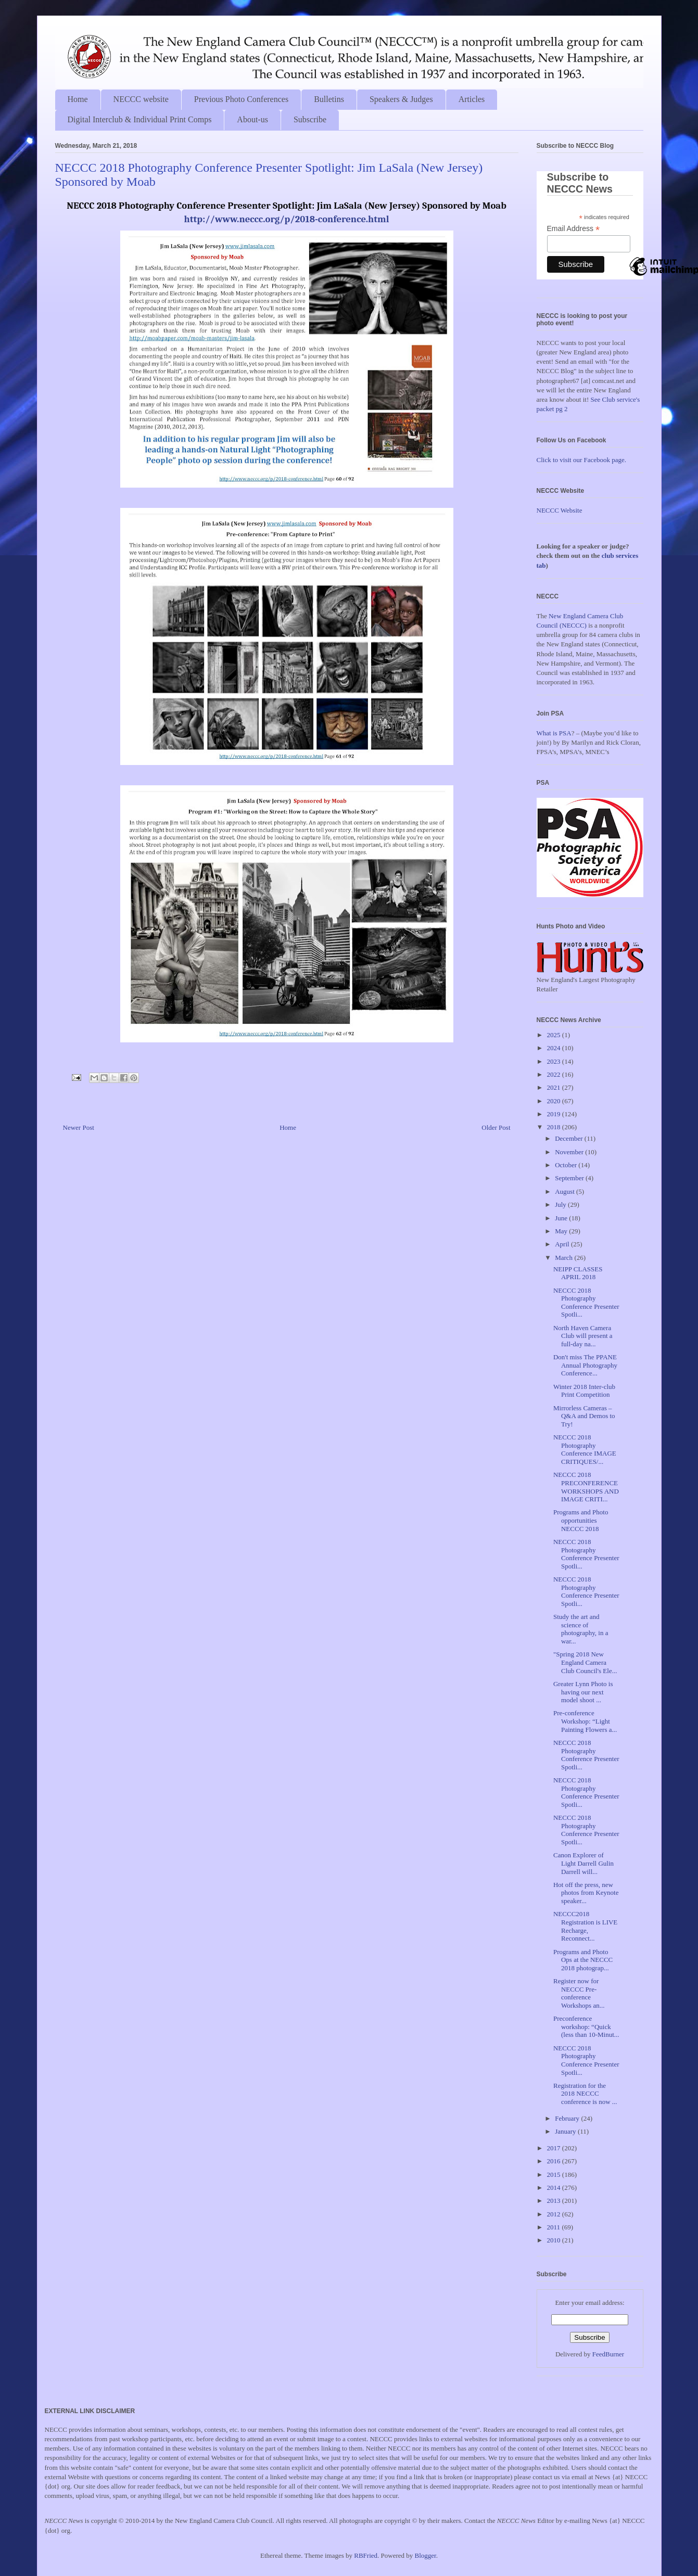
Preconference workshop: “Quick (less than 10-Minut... (586, 2026)
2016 (554, 2161)
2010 (554, 2240)
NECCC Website (559, 510)
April (563, 1244)
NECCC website (141, 99)
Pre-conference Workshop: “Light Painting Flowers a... (585, 1721)
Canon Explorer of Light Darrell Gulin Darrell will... (583, 1863)
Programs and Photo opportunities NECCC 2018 (580, 1520)
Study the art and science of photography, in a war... (580, 1629)
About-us (252, 119)
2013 (554, 2200)
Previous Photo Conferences (241, 99)
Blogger (425, 2555)
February (568, 2118)
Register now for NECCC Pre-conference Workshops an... (578, 1993)
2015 (554, 2174)
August (565, 1191)
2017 (554, 2148)
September (570, 1178)
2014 (554, 2187)
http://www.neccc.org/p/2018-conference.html (286, 219)
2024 (554, 1048)
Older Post (495, 1127)
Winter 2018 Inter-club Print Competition (584, 1391)
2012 (554, 2214)
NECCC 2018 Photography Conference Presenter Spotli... (586, 1302)
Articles (472, 99)
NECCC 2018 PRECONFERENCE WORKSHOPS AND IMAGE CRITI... (586, 1487)
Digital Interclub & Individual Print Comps (140, 119)
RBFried (365, 2555)
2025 (554, 1035)
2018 (554, 1127)
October (566, 1165)
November (570, 1152)
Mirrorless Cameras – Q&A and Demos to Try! (584, 1416)
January (566, 2131)
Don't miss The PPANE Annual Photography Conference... (585, 1365)
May (562, 1231)
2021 (554, 1087)
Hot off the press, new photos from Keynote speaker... (585, 1893)
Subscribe (310, 119)
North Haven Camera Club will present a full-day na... (583, 1336)
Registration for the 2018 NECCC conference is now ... (585, 2094)
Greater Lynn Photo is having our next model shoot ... (583, 1692)
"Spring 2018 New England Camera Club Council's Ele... (585, 1662)
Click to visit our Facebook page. (582, 460)
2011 (554, 2227)
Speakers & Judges (401, 99)
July (561, 1204)
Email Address (573, 229)
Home (78, 99)
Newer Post (78, 1127)
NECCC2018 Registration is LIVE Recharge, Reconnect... (585, 1926)
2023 (554, 1061)
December (570, 1138)
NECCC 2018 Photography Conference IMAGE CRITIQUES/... (584, 1449)
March (564, 1257)
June (562, 1218)
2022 (554, 1074)
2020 (554, 1101)
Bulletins (329, 99)
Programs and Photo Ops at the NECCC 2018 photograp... (583, 1960)
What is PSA (554, 733)
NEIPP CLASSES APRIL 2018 (578, 1273)
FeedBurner (608, 2354)
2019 (554, 1114)
